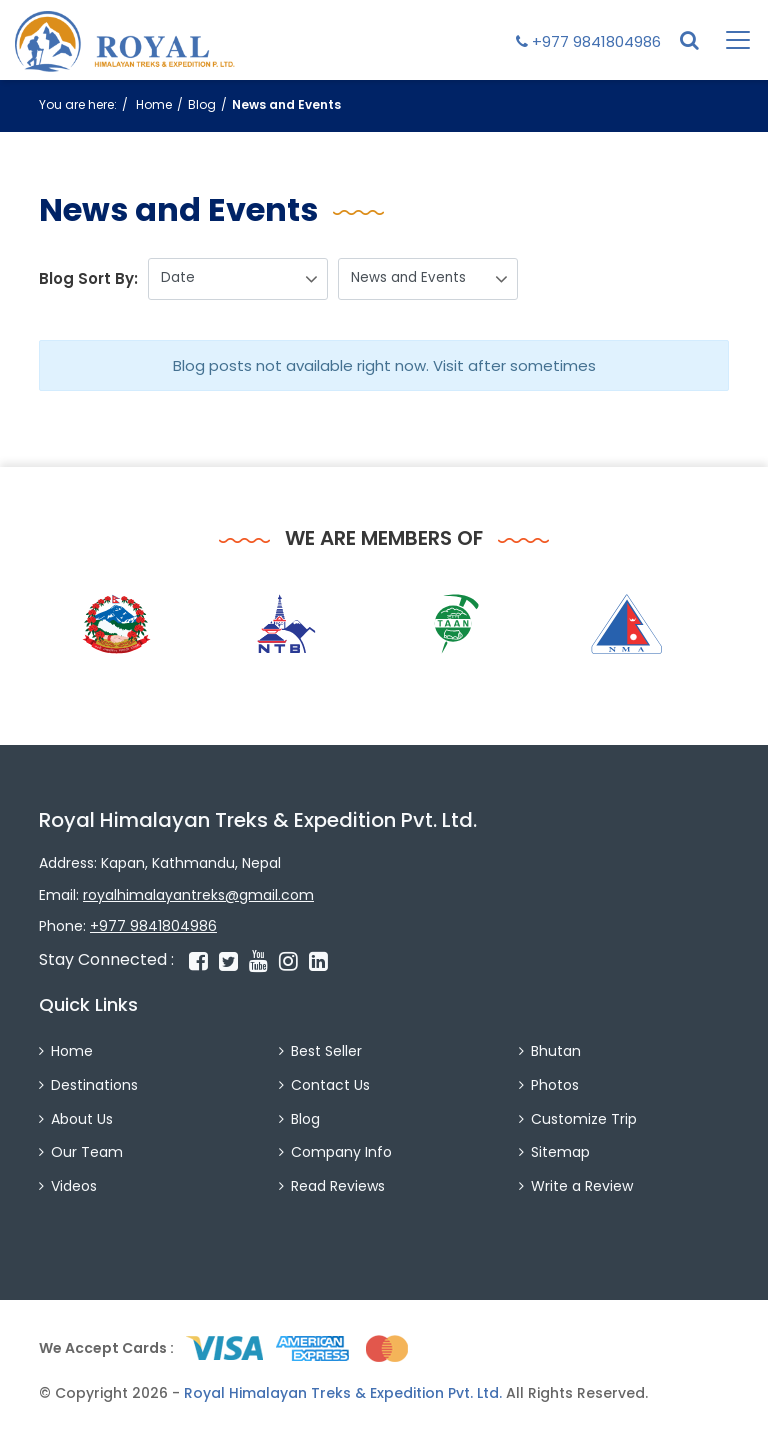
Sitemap (560, 1152)
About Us (82, 1119)
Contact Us (330, 1085)
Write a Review (582, 1186)
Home (154, 104)
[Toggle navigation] (726, 40)
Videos (74, 1186)
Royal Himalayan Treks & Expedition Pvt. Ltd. (343, 1393)
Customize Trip (584, 1119)
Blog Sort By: (88, 278)
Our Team (87, 1152)
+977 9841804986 (588, 41)
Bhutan (556, 1051)
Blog (202, 104)
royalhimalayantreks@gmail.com (198, 895)
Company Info (341, 1152)
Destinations (94, 1085)
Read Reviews (338, 1186)
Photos (555, 1085)
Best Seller (326, 1051)
